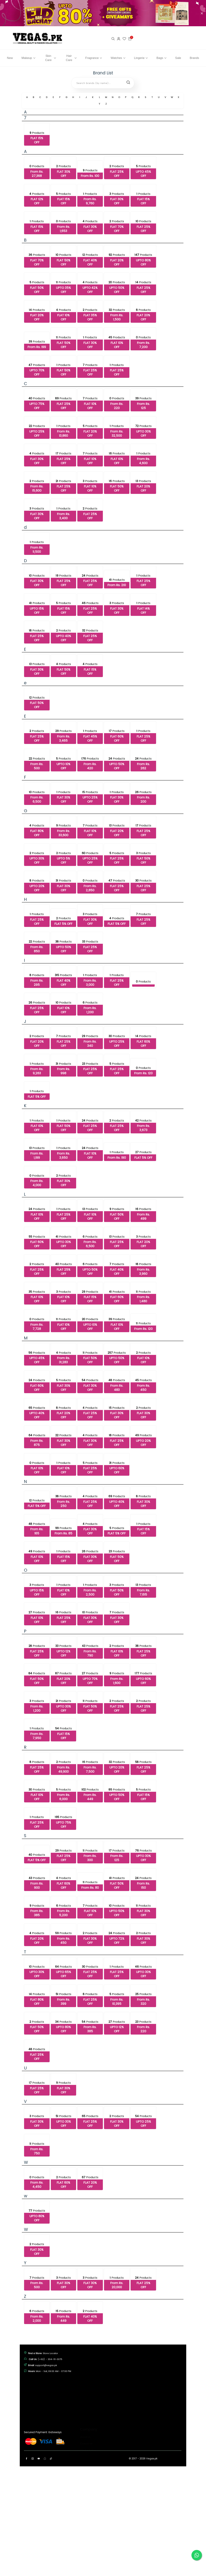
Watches (118, 58)
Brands (194, 58)
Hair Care (71, 58)
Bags (161, 58)
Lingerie (141, 58)
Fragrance (93, 58)
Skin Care (50, 58)
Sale (178, 58)
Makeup (28, 58)
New (10, 58)
